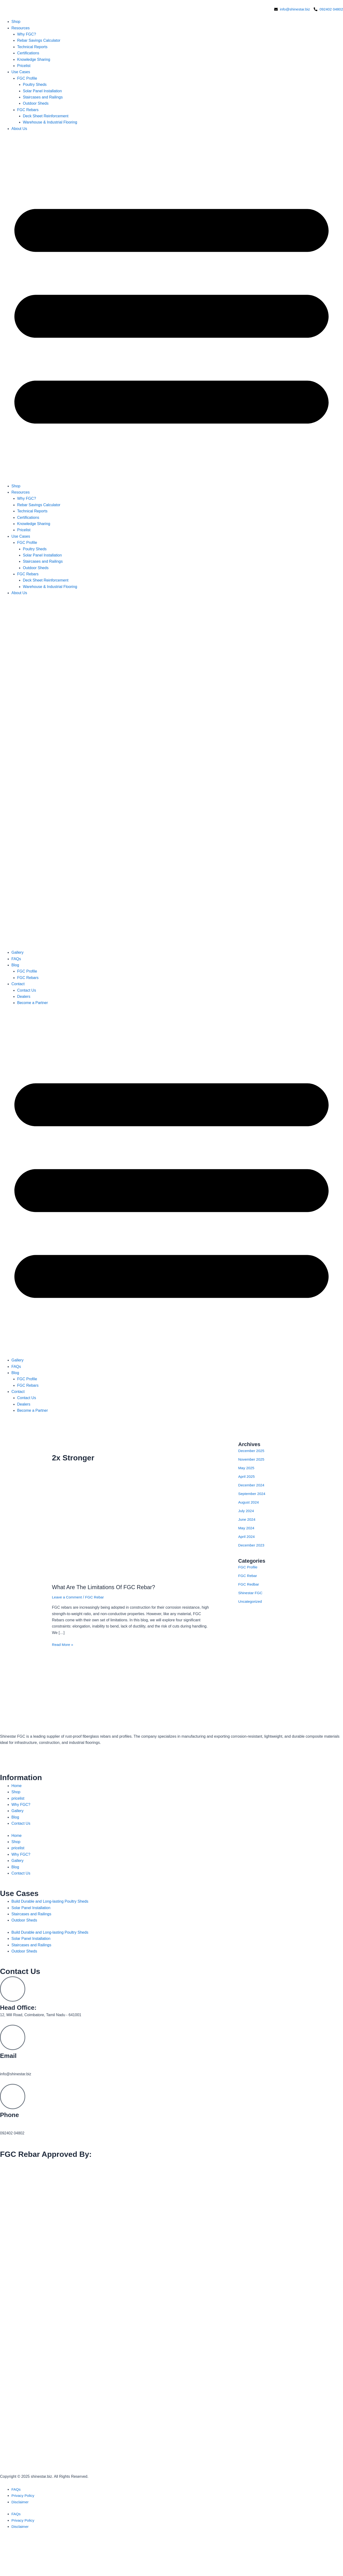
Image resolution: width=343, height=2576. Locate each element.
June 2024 (247, 1520)
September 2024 (252, 1494)
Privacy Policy (23, 2496)
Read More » (63, 1644)
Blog (15, 965)
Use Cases (20, 72)
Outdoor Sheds (36, 104)
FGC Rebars (28, 110)
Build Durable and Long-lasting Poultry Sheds (49, 1901)
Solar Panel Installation (42, 91)
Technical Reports (32, 47)
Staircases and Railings (43, 97)
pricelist (17, 1798)
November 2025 (251, 1460)
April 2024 (246, 1537)
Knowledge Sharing (33, 60)
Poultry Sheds (35, 85)
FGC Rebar (96, 1597)
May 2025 (246, 1468)
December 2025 (251, 1451)
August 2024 (249, 1502)
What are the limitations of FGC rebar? (109, 1587)
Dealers (23, 997)
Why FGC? (26, 34)
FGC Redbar (249, 1584)
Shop (15, 22)
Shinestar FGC (250, 1593)
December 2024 (251, 1485)
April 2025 (246, 1477)
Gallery (17, 953)
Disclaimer (20, 2502)
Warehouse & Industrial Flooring (50, 122)
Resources (20, 28)
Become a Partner (32, 1003)
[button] (171, 310)
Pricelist (23, 66)
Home (16, 1786)
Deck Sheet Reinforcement (45, 116)
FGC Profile (27, 79)
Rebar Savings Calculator (38, 41)
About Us (19, 129)
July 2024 (246, 1511)
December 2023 (251, 1545)
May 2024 (246, 1528)
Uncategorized (250, 1602)
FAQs (16, 959)
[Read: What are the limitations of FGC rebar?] (132, 1532)
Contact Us (26, 991)
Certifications (28, 53)
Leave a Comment (67, 1597)
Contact (18, 984)
